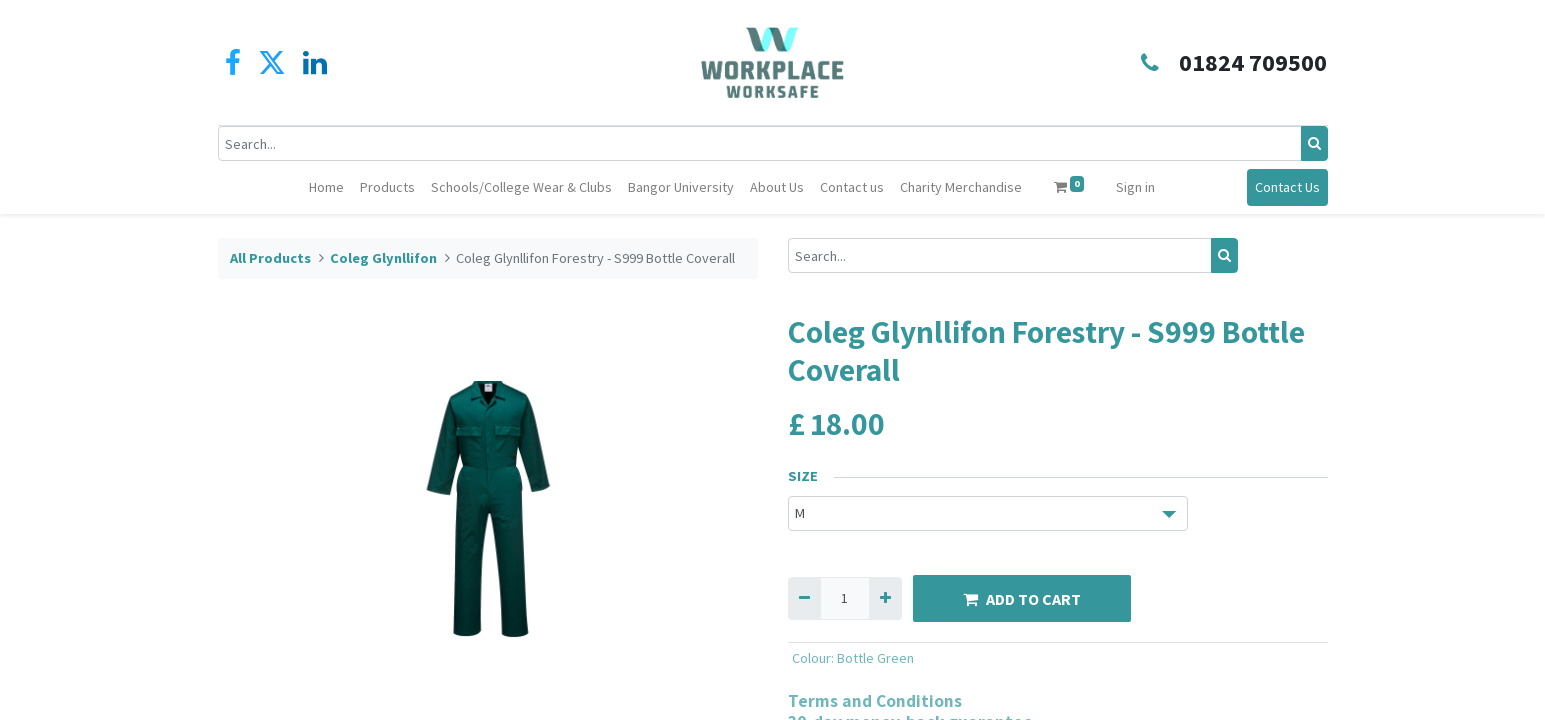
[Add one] (885, 598)
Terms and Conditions (875, 700)
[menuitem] (326, 187)
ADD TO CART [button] (1022, 599)
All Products (270, 258)
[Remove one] (804, 598)
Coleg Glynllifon (383, 258)
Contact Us (1287, 187)
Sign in (1135, 187)
